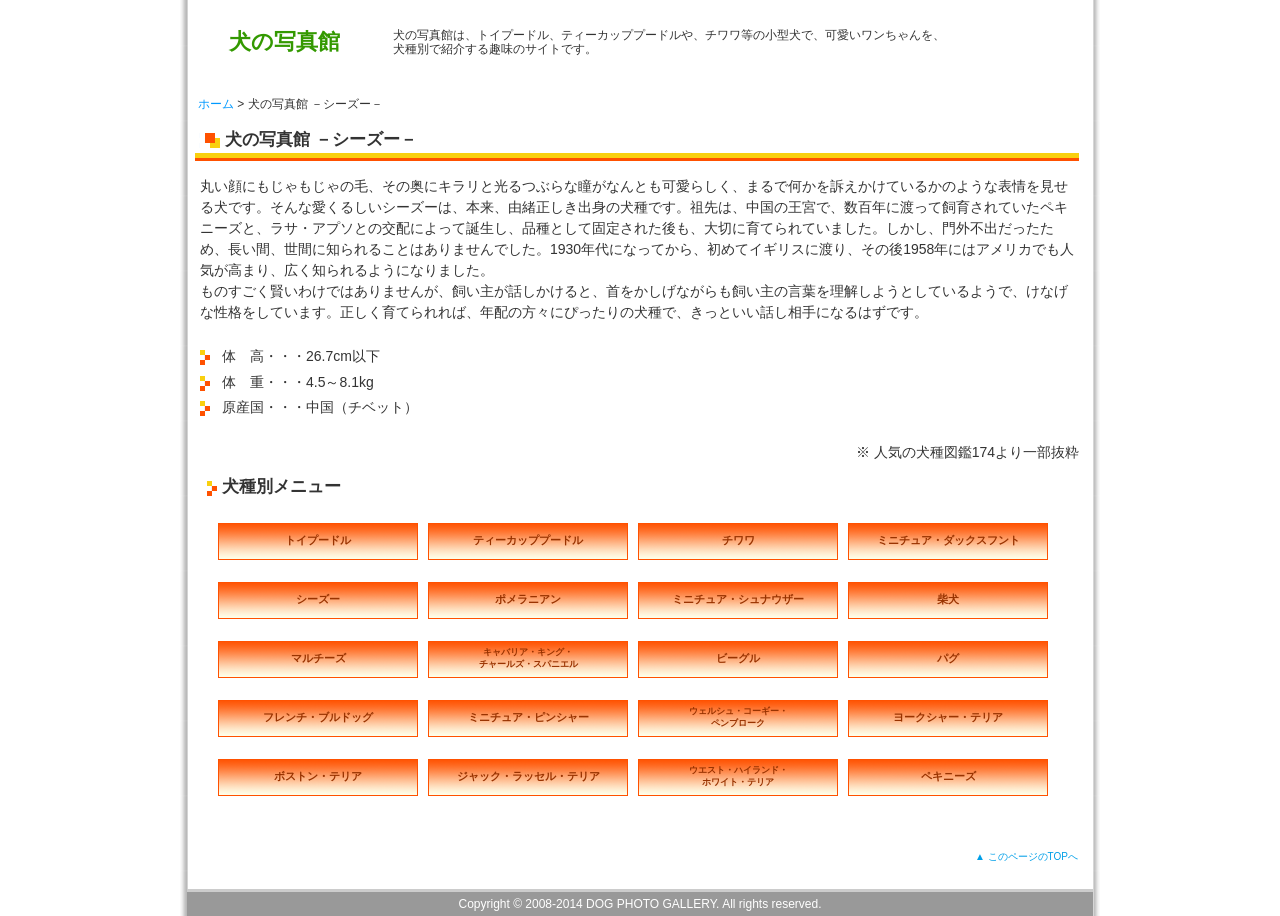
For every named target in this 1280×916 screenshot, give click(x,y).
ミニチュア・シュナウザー (738, 599)
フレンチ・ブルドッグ (318, 717)
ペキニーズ (948, 776)
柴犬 (948, 599)
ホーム (216, 104)
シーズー (318, 599)
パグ (948, 658)
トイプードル (318, 540)
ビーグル (738, 658)
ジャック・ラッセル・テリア (528, 776)
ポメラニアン (528, 599)
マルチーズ (318, 658)
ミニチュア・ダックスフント (948, 540)
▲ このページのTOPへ (1026, 856)
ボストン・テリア (318, 776)
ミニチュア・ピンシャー (528, 717)
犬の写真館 (284, 41)
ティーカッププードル (528, 540)
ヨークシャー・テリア (948, 717)
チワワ (738, 540)
